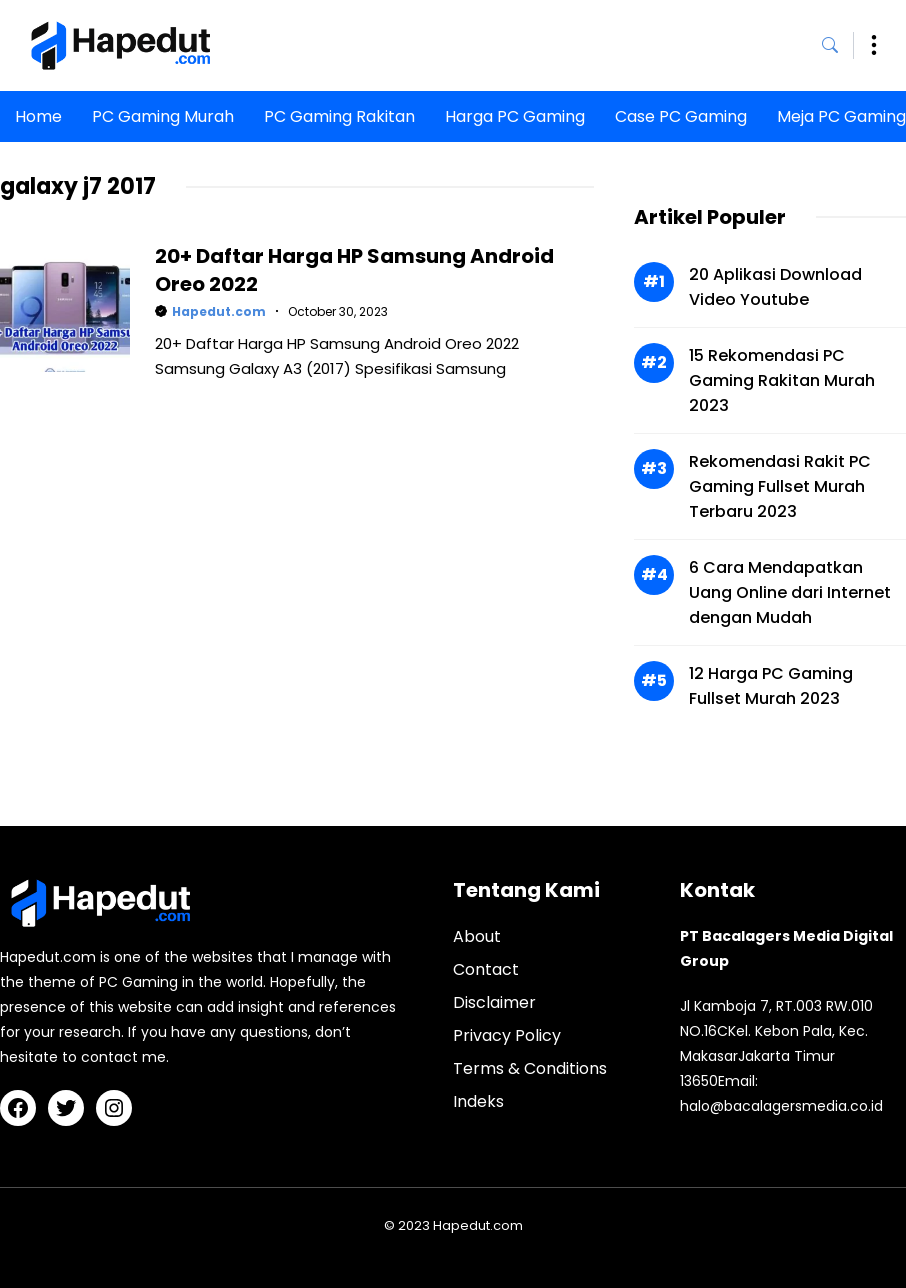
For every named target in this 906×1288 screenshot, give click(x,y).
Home (38, 116)
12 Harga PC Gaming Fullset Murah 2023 (771, 686)
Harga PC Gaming (515, 116)
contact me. (125, 1057)
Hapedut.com (219, 311)
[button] (838, 45)
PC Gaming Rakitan (339, 116)
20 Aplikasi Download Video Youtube (775, 287)
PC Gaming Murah (163, 116)
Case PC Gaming (681, 116)
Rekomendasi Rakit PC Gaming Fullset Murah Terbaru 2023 (780, 486)
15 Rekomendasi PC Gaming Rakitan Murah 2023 (782, 380)
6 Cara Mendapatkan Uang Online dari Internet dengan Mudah (790, 592)
